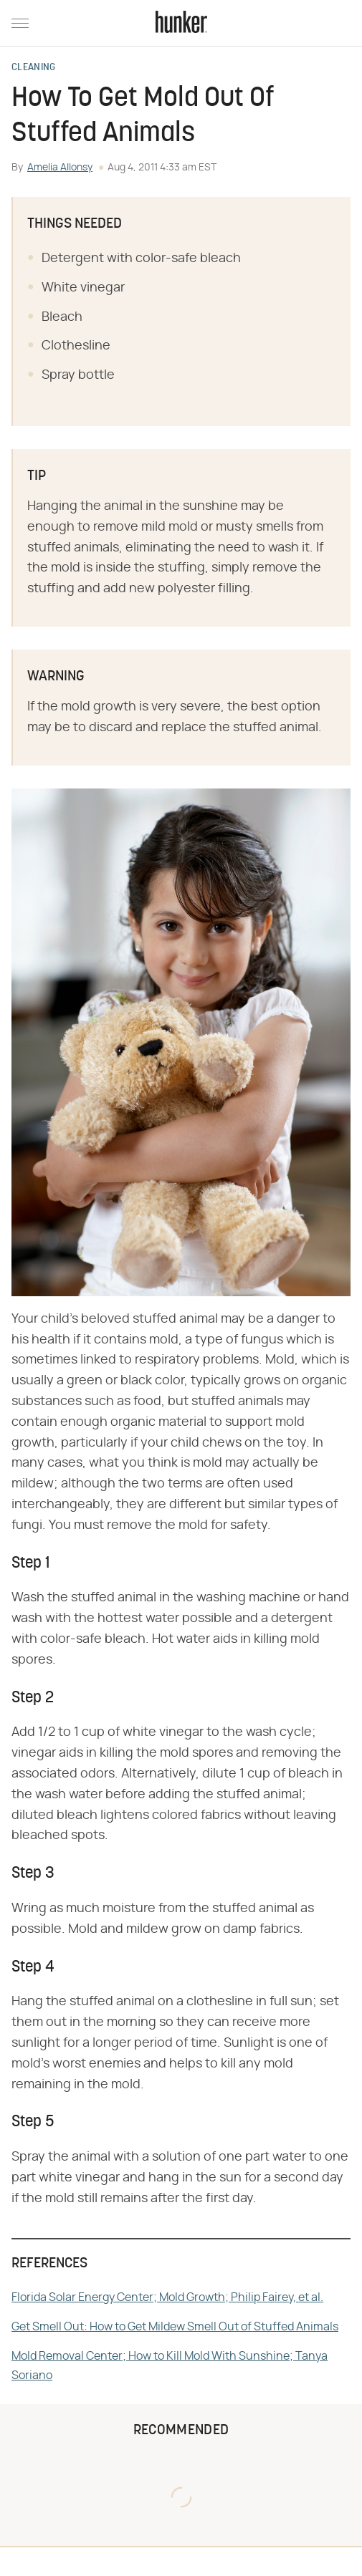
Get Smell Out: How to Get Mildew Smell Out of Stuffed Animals (174, 2327)
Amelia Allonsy (59, 168)
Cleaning (33, 68)
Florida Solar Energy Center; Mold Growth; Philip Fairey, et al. (167, 2297)
